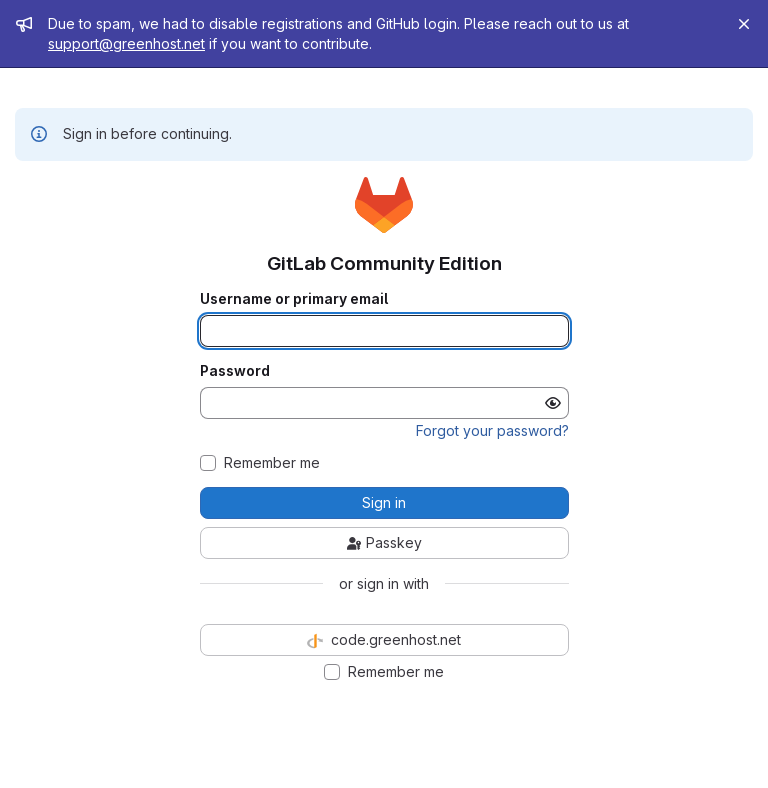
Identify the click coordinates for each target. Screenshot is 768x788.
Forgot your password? (492, 430)
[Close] (744, 24)
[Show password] (553, 403)
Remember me (272, 463)
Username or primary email (294, 299)
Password (235, 371)
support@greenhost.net (126, 43)
